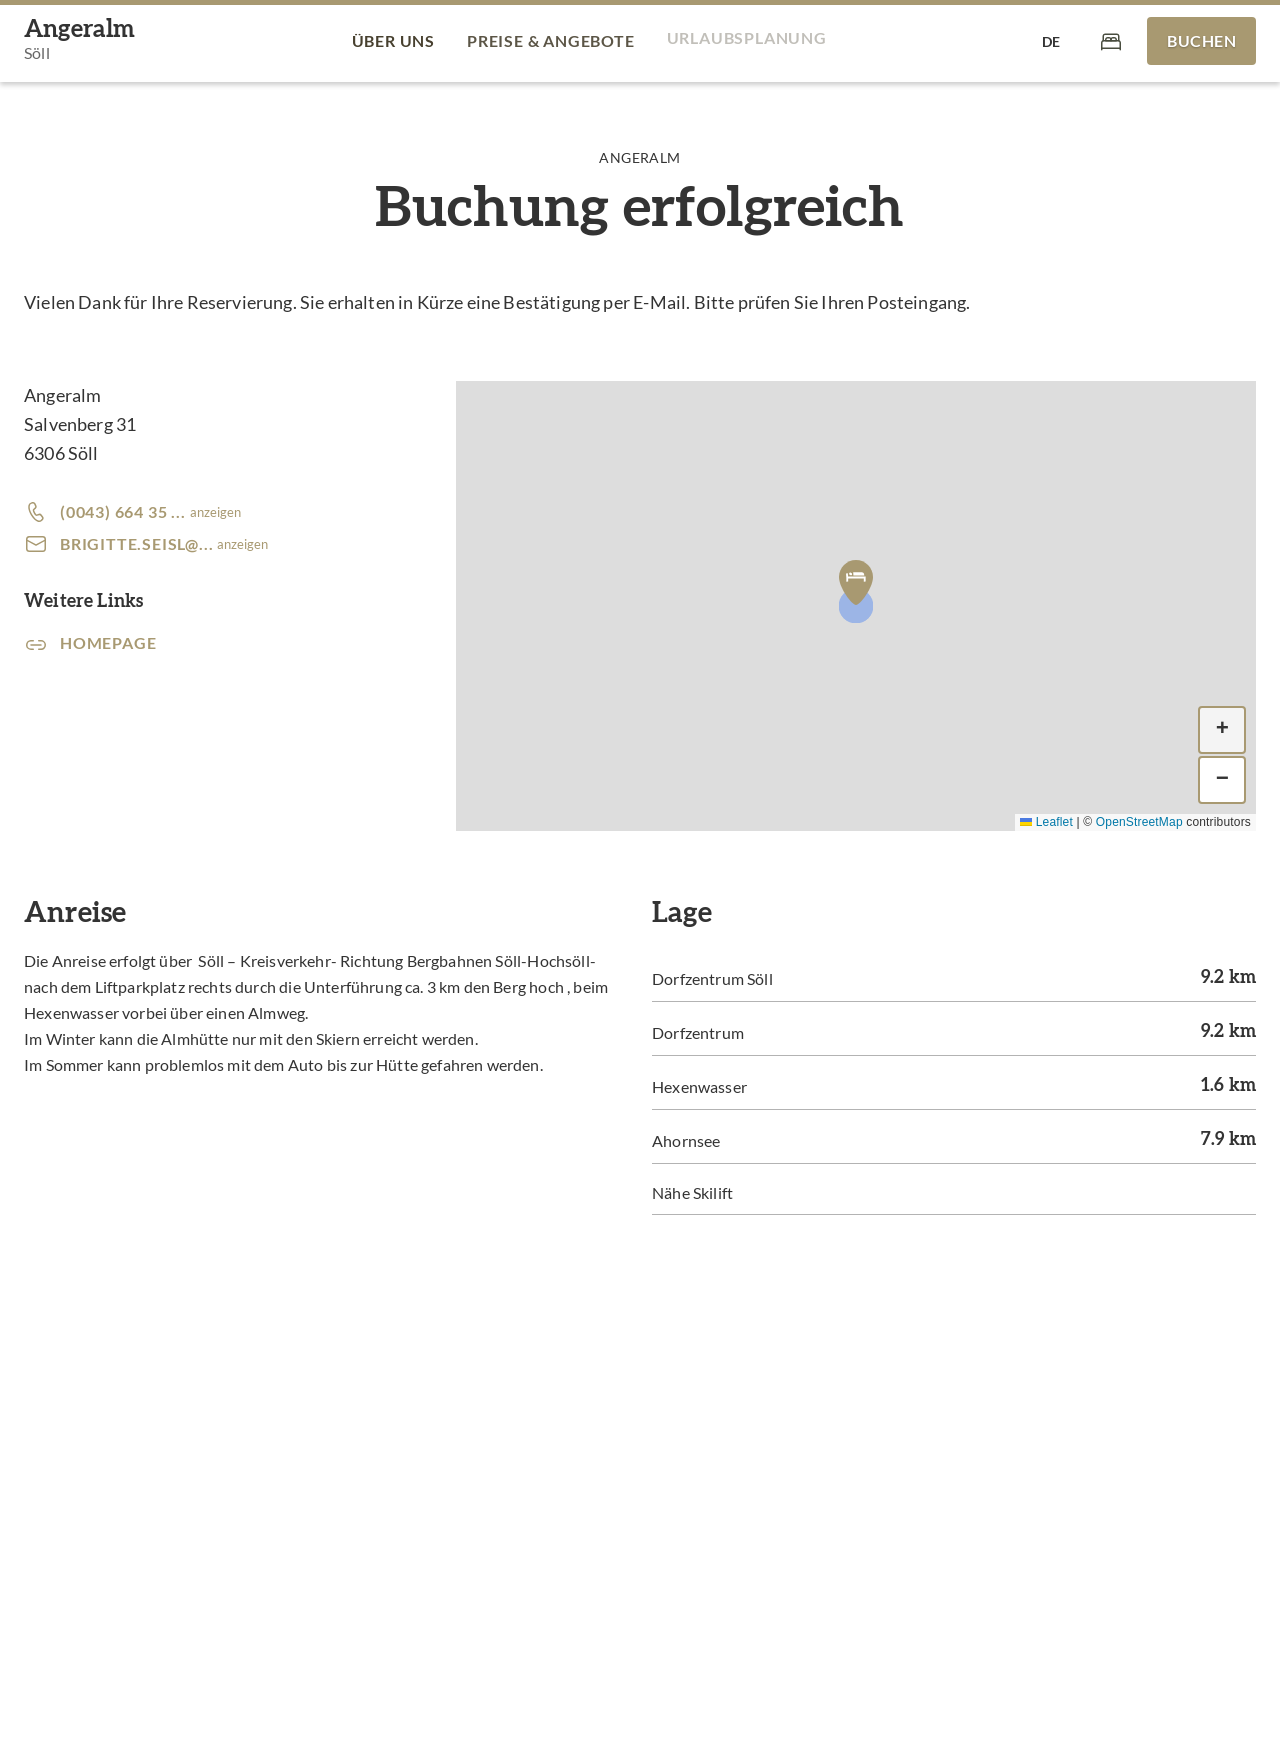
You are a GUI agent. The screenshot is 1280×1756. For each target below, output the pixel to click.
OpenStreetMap (1139, 822)
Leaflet (1046, 822)
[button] (856, 582)
